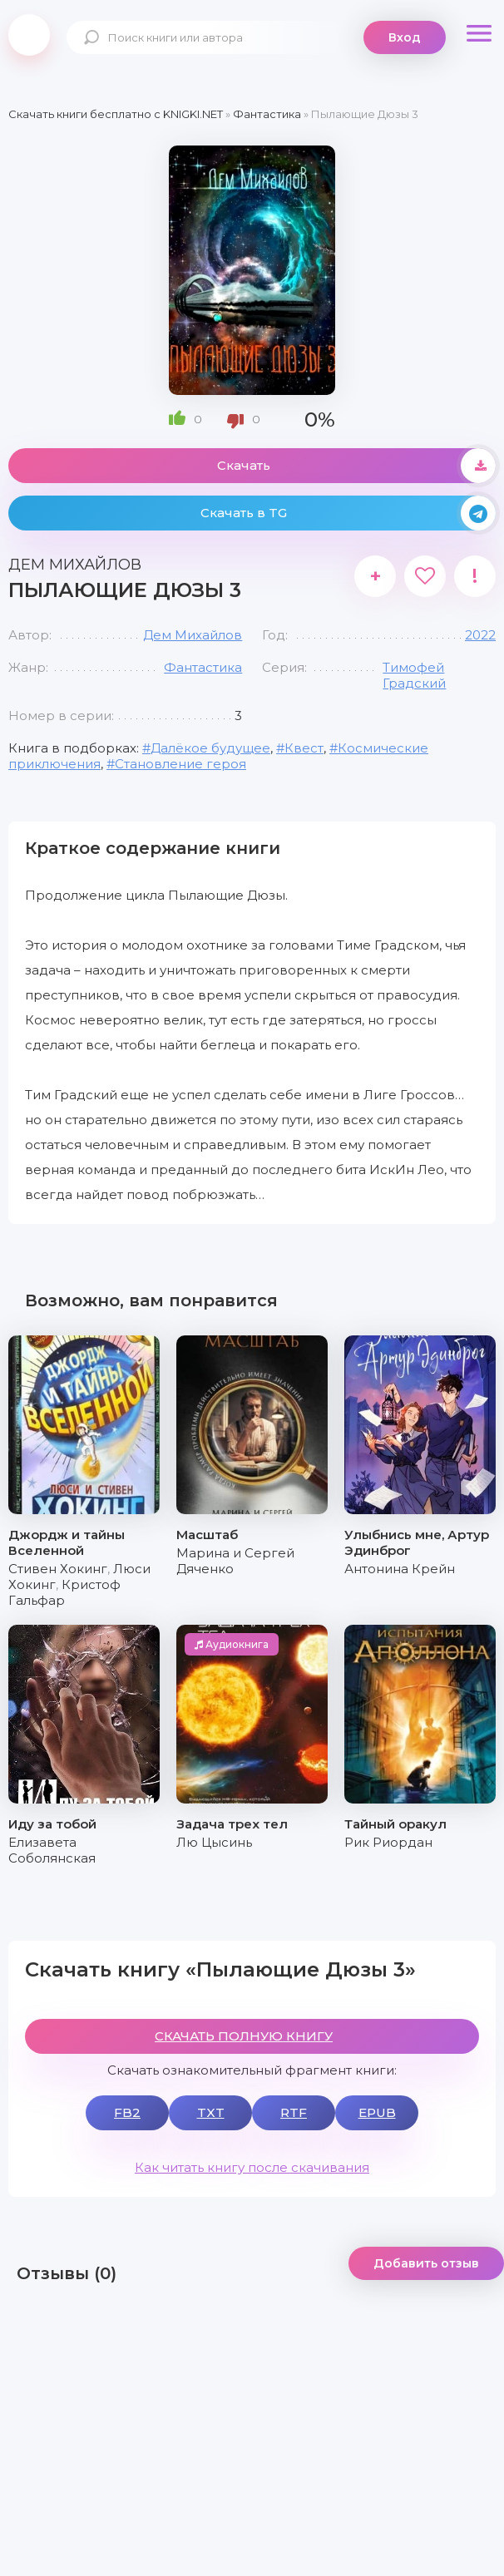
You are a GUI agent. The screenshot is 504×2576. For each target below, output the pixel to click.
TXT (211, 2112)
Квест (304, 748)
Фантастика (203, 667)
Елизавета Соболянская (52, 1850)
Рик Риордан (388, 1842)
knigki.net (29, 35)
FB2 (127, 2112)
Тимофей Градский (414, 675)
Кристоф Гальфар (64, 1592)
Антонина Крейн (399, 1569)
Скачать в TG (348, 513)
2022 (480, 635)
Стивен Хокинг (57, 1569)
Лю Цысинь (214, 1842)
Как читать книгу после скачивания (252, 2167)
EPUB (377, 2112)
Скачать (356, 465)
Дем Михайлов (192, 635)
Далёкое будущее (210, 748)
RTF (293, 2112)
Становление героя (180, 764)
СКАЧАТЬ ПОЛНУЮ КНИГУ (244, 2036)
